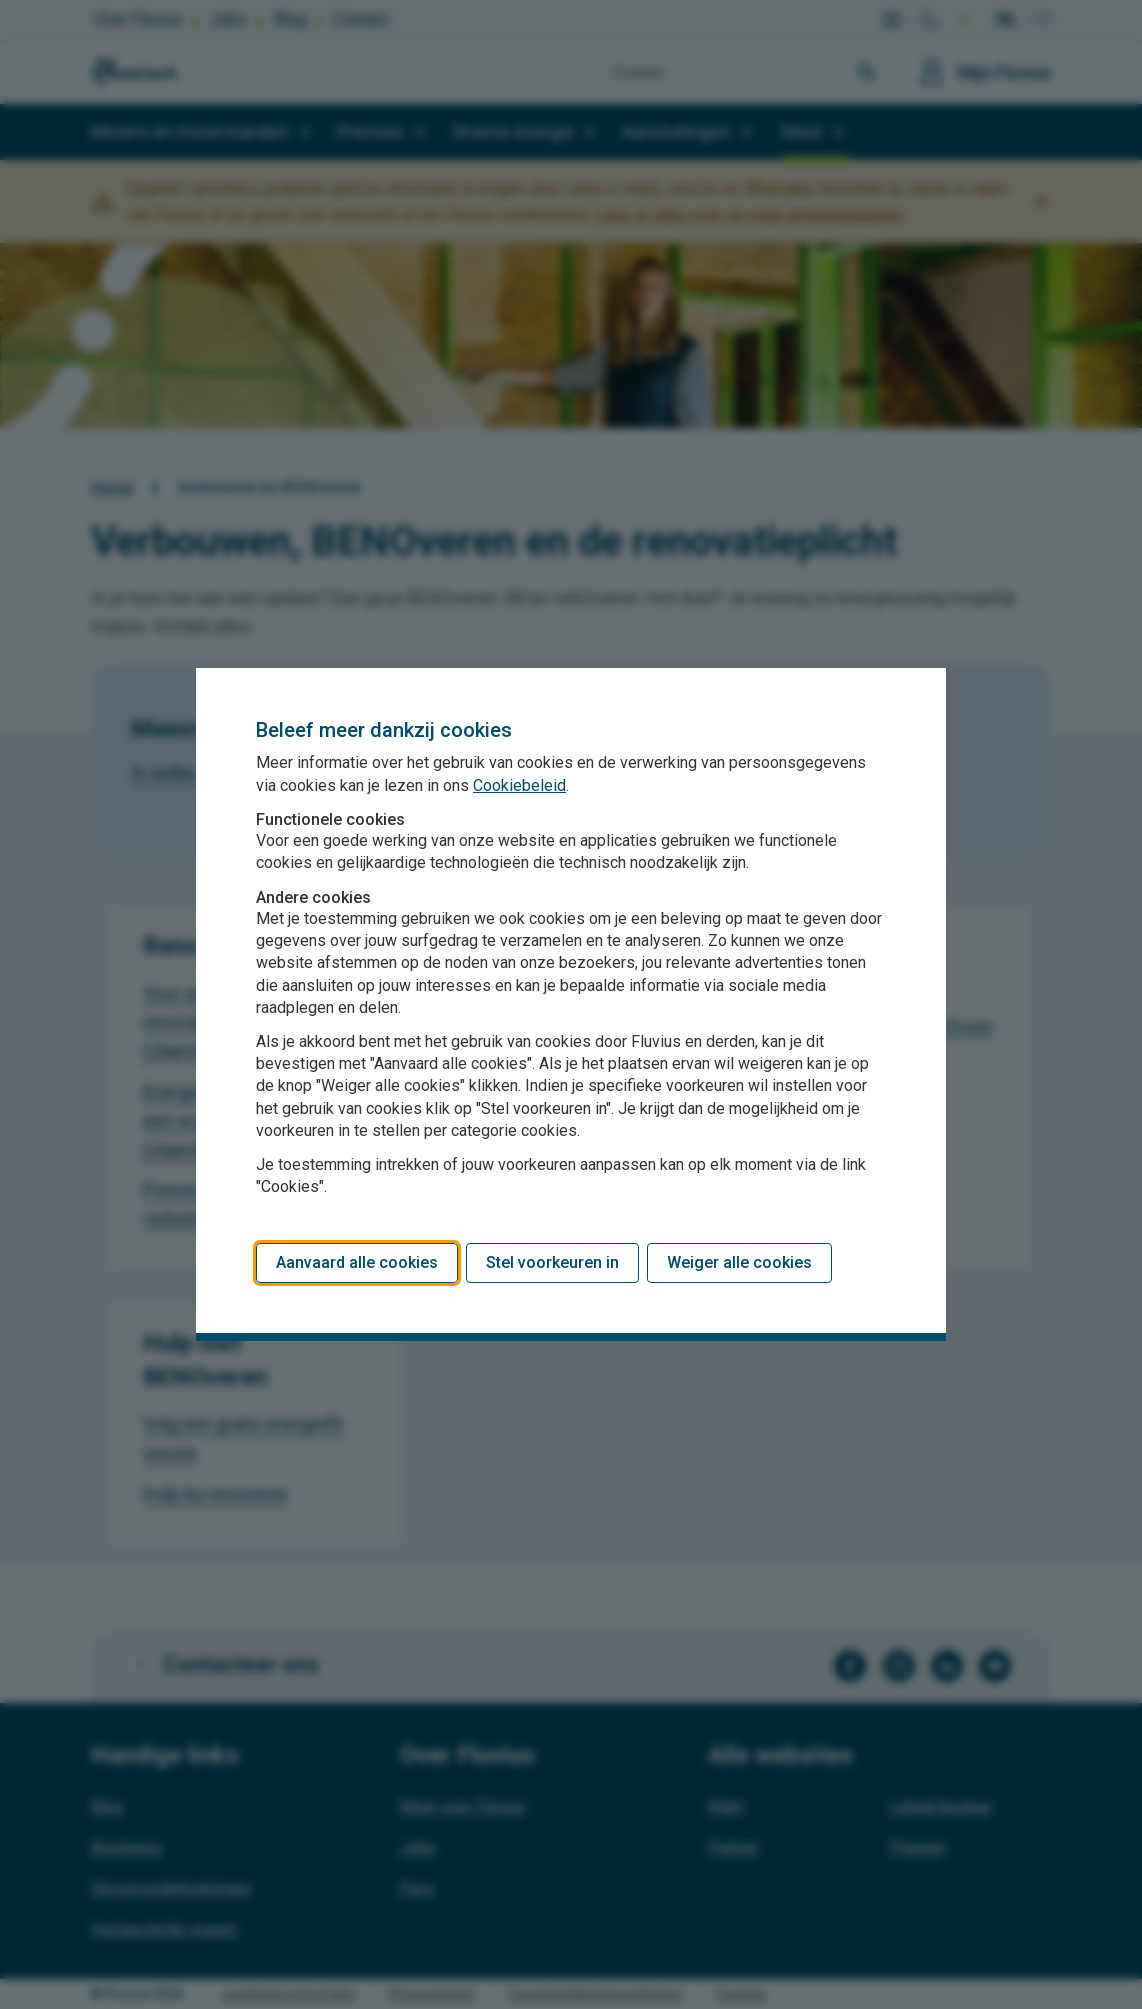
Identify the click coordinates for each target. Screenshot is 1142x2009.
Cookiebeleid (519, 785)
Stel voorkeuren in (552, 1262)
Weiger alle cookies (739, 1262)
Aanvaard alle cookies (357, 1262)
